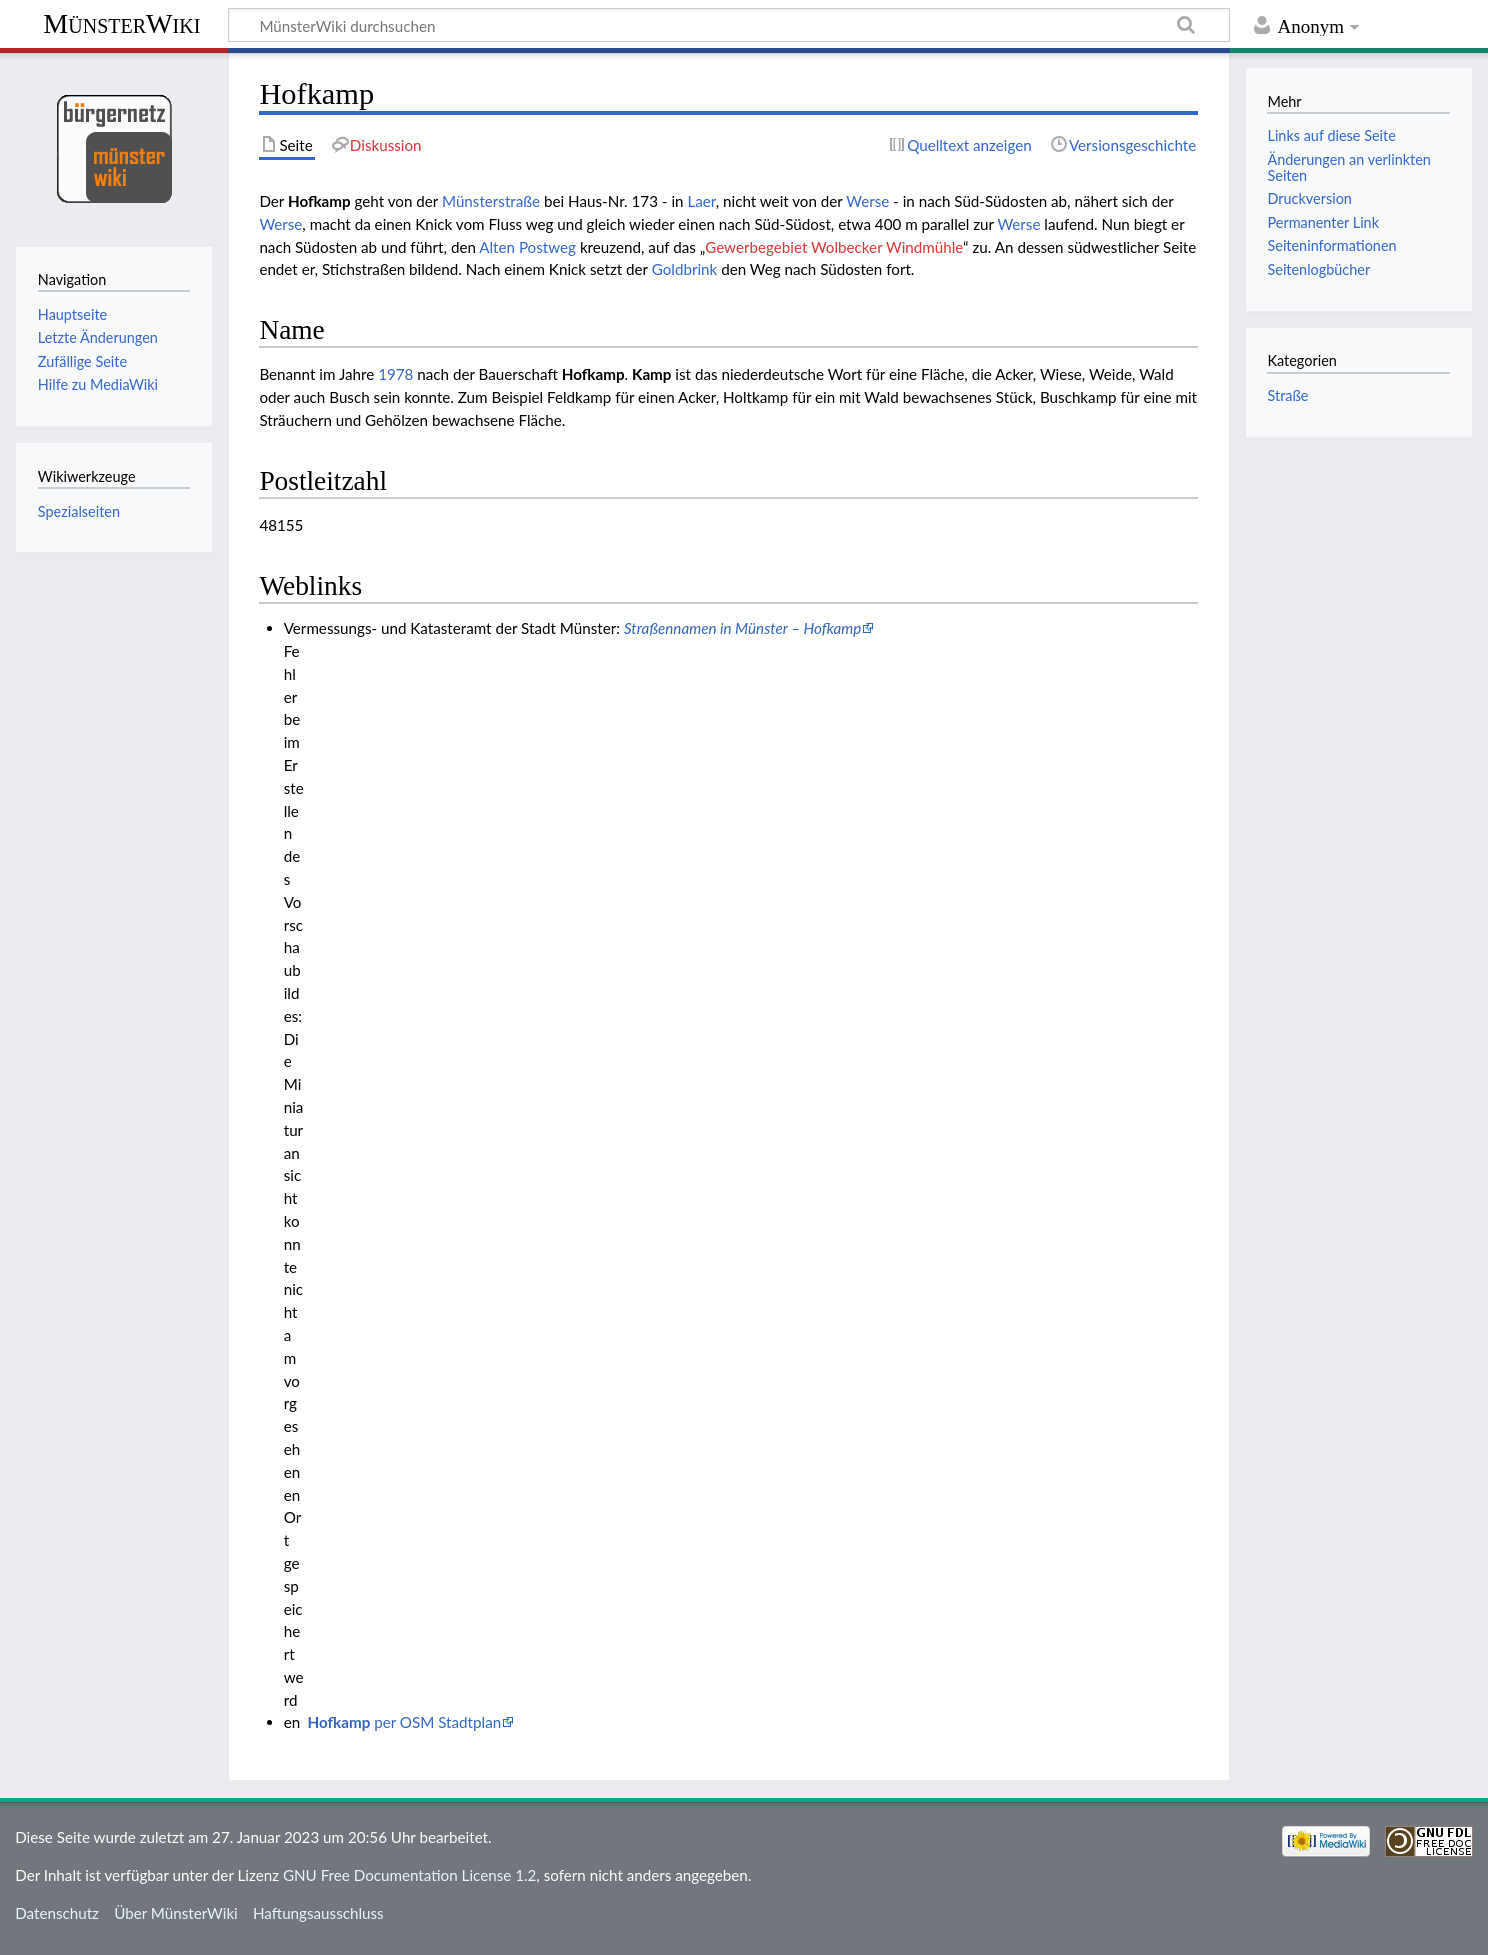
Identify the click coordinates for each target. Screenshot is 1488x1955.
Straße (1287, 395)
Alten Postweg (527, 247)
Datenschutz (57, 1913)
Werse (867, 201)
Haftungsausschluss (318, 1913)
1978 (395, 374)
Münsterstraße (491, 201)
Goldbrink (685, 269)
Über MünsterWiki (176, 1913)
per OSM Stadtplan (405, 1722)
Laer (701, 201)
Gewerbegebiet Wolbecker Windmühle (834, 247)
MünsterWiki (121, 23)
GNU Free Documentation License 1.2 (409, 1875)
